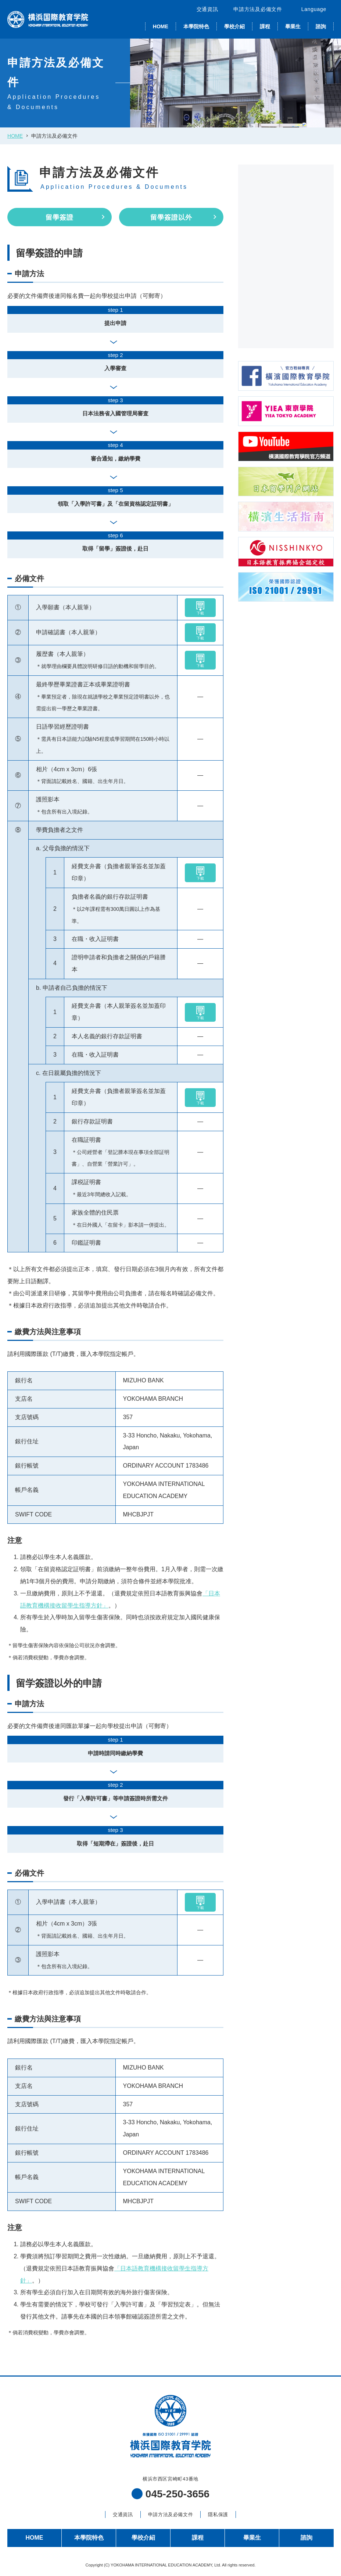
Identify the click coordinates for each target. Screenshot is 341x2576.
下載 (200, 608)
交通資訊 (207, 9)
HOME (160, 26)
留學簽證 (59, 217)
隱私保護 (218, 2514)
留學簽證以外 (171, 217)
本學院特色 (196, 26)
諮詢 (321, 26)
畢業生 (293, 26)
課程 (265, 26)
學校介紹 (234, 26)
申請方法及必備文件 (257, 9)
